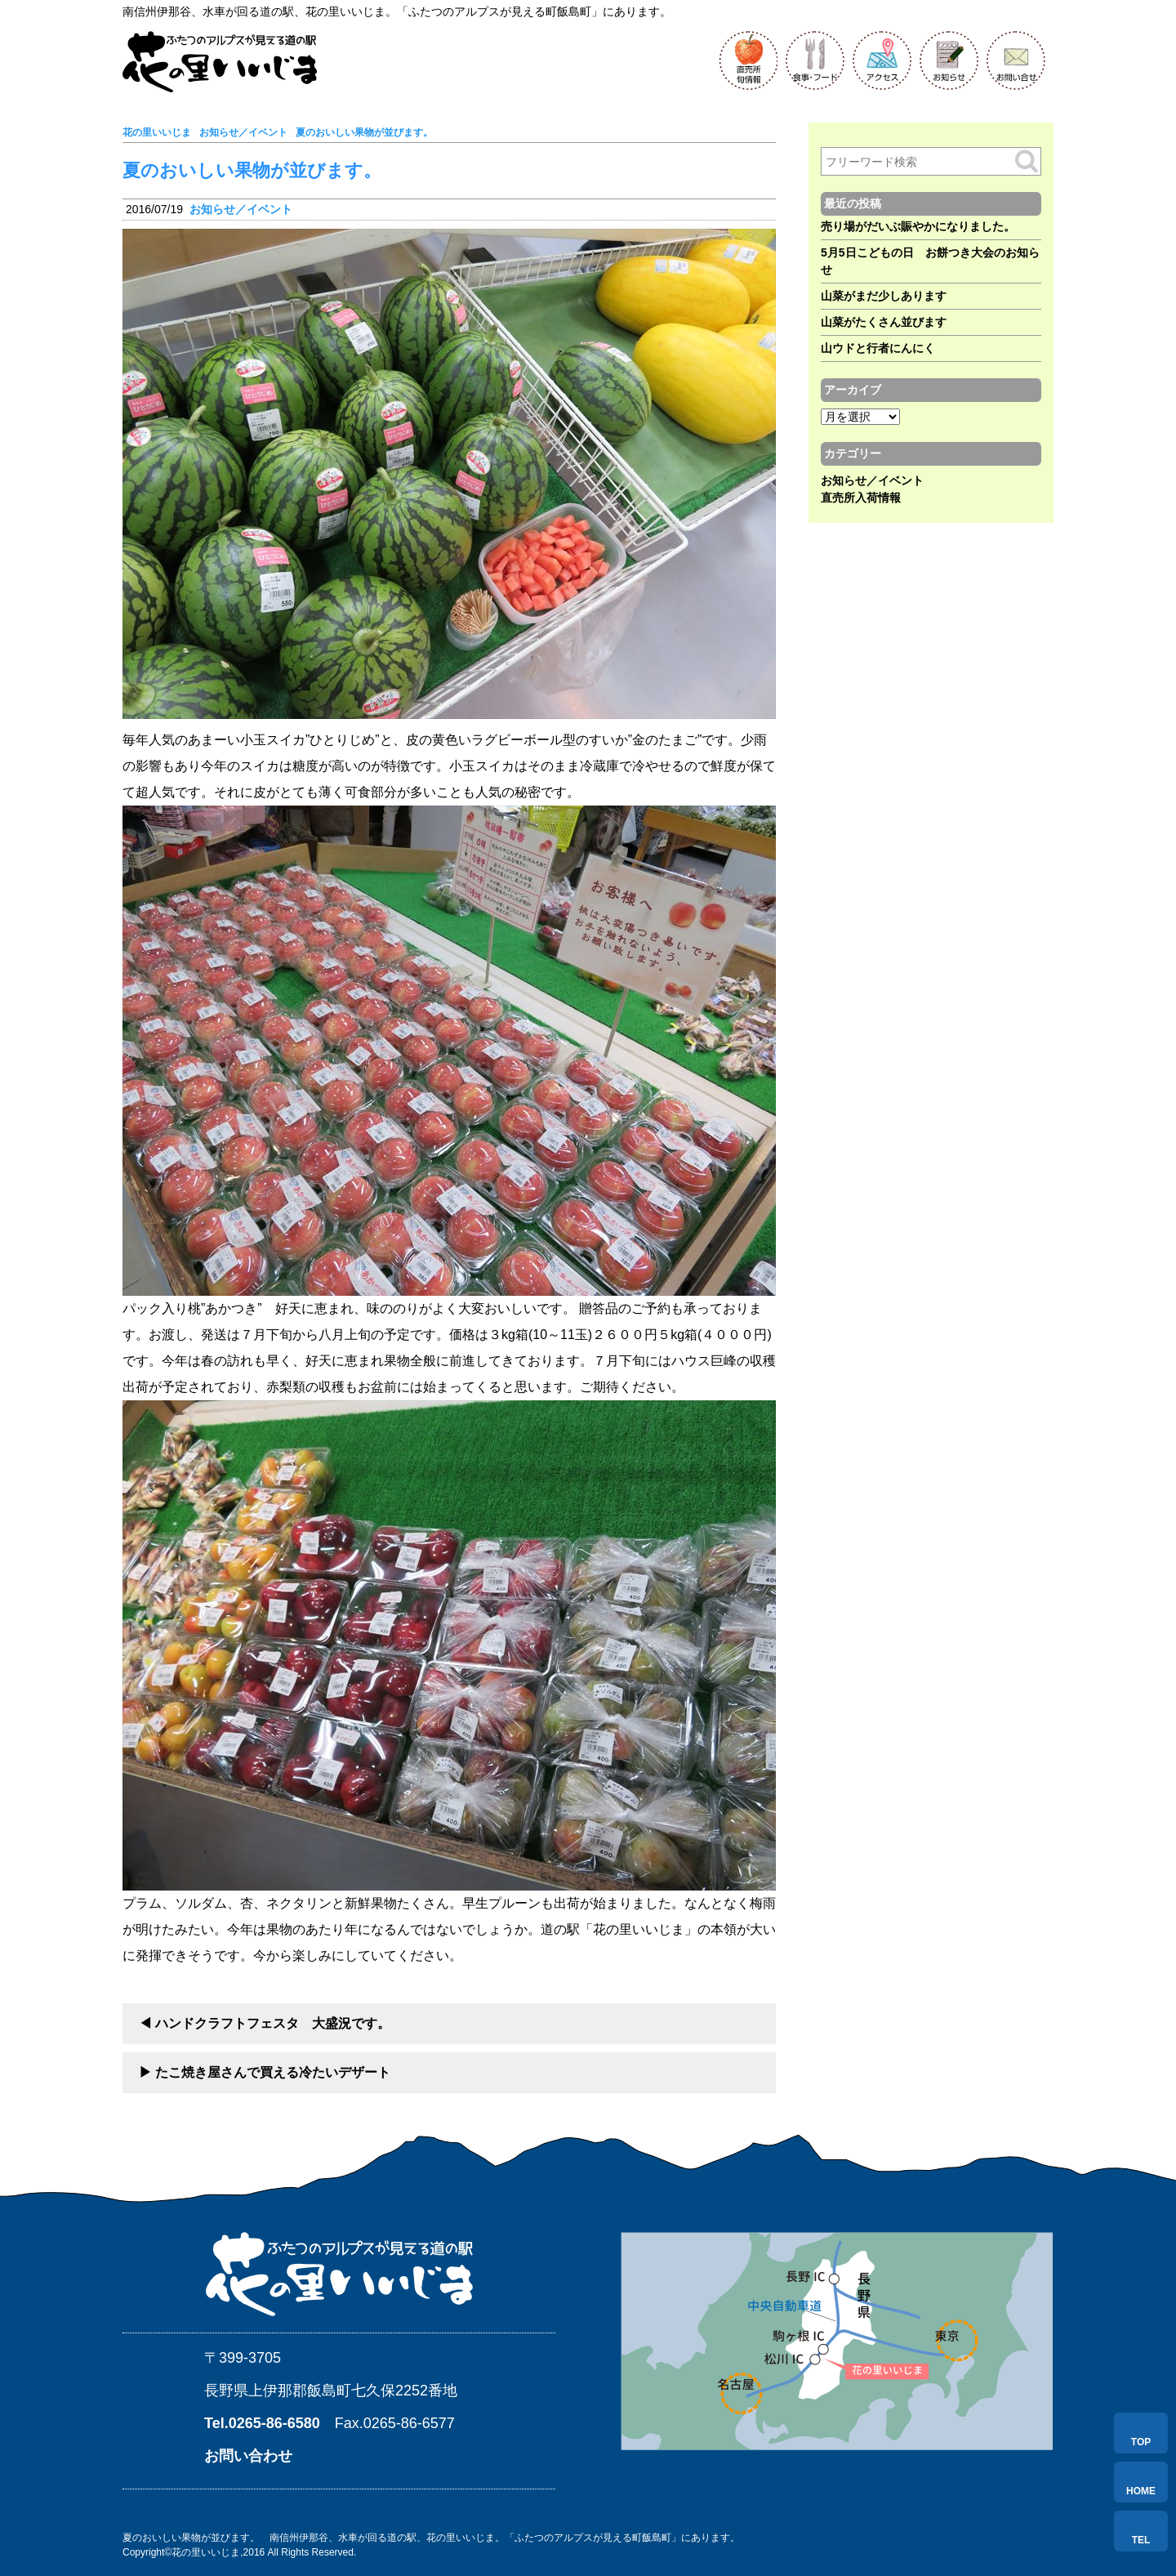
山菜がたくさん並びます (884, 321)
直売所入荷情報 (861, 497)
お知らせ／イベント (240, 209)
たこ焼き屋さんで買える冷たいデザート (272, 2072)
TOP (1141, 2442)
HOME (1141, 2491)
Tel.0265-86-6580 (262, 2423)
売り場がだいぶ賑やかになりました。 (918, 226)
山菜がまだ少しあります (884, 295)
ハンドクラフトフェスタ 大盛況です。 (272, 2023)
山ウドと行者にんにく (878, 348)
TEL (1141, 2540)
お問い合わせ (248, 2456)
